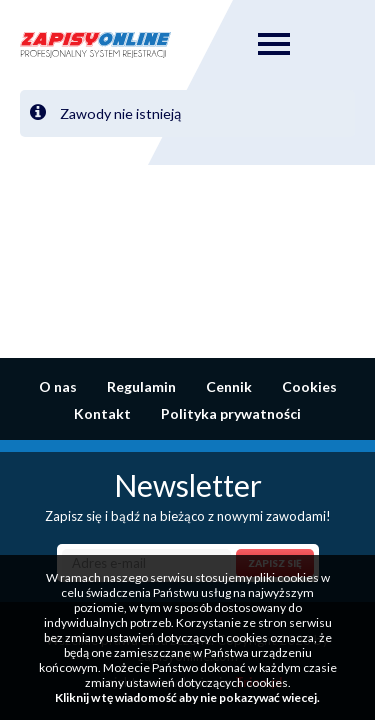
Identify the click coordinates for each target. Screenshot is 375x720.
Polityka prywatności (231, 413)
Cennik (229, 386)
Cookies (309, 386)
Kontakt (102, 413)
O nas (58, 386)
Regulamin (141, 386)
